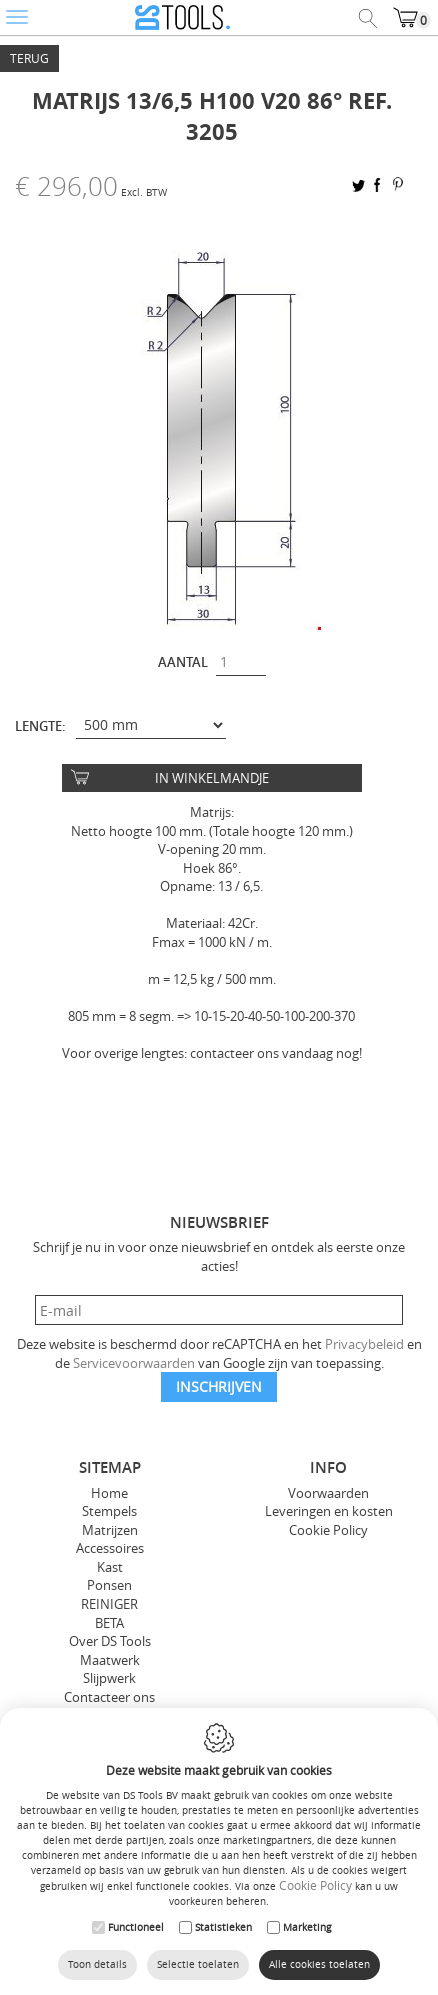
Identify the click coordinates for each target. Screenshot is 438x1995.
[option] (219, 432)
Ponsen (109, 1585)
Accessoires (110, 1548)
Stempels (109, 1511)
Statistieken (223, 1927)
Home (109, 1493)
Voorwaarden (328, 1493)
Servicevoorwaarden (134, 1363)
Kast (110, 1567)
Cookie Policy (328, 1530)
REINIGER (109, 1604)
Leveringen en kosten (329, 1511)
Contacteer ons (109, 1697)
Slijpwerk (109, 1678)
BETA (109, 1623)
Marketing (307, 1927)
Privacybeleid (364, 1344)
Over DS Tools (110, 1641)
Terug (29, 58)
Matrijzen (110, 1530)
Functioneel (136, 1927)
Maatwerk (110, 1660)
